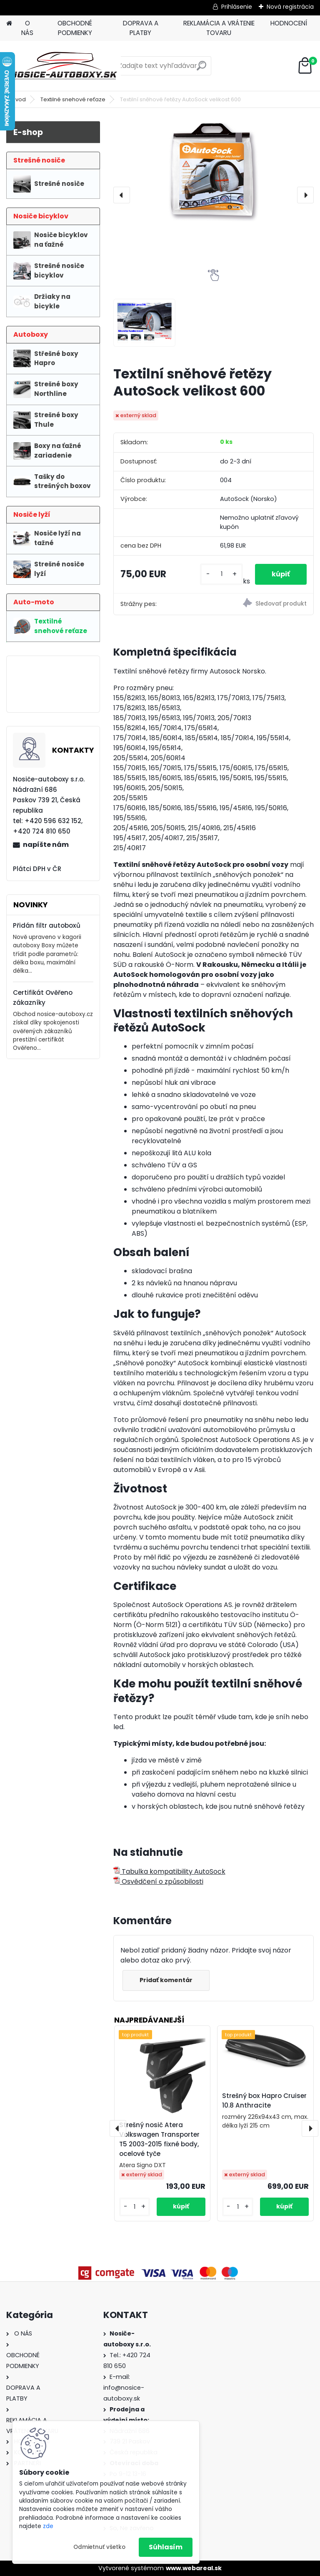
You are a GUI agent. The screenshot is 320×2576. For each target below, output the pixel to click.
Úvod (19, 99)
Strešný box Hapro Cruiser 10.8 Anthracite (264, 2100)
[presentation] (121, 195)
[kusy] (221, 574)
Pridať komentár (166, 1980)
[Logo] (63, 66)
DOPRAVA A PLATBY (140, 28)
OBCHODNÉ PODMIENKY (75, 28)
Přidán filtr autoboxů (46, 925)
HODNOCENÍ (288, 23)
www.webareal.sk (194, 2568)
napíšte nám (46, 844)
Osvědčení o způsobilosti (158, 1881)
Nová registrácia (290, 7)
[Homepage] (9, 23)
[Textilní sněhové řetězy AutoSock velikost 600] (213, 171)
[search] (201, 69)
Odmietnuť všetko (99, 2547)
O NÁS (27, 28)
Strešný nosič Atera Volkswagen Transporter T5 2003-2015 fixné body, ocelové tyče (159, 2139)
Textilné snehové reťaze (72, 99)
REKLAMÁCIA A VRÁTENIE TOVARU (219, 28)
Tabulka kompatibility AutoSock (169, 1871)
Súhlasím (165, 2547)
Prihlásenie (236, 7)
